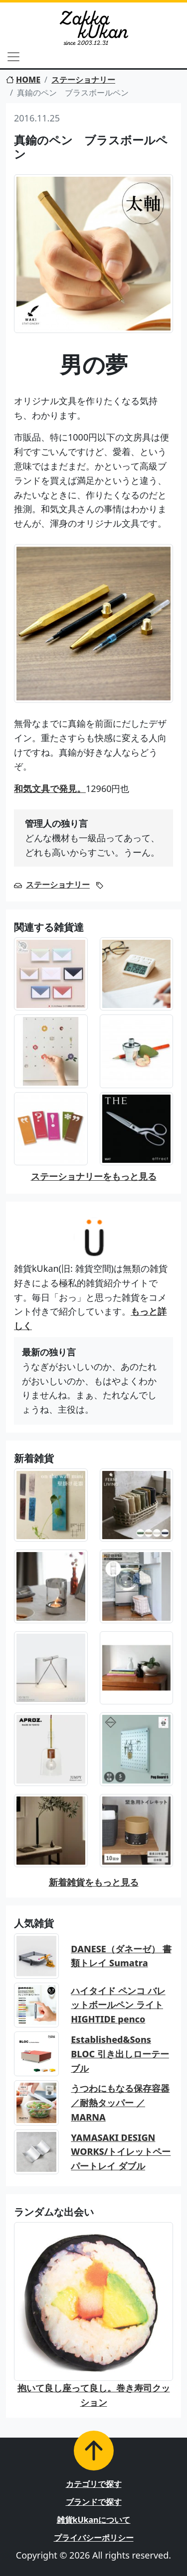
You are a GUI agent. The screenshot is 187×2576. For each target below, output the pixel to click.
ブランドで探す (94, 2501)
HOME (23, 79)
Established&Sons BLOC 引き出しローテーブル (120, 2053)
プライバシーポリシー (94, 2537)
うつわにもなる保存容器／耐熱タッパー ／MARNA (120, 2102)
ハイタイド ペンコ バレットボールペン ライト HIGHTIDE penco (118, 2005)
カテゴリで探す (94, 2483)
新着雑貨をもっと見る (94, 1882)
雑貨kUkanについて (94, 2519)
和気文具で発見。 (50, 788)
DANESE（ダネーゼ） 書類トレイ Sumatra (121, 1956)
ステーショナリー (83, 79)
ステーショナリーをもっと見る (94, 1176)
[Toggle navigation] (13, 56)
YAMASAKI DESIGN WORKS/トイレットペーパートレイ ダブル (121, 2151)
